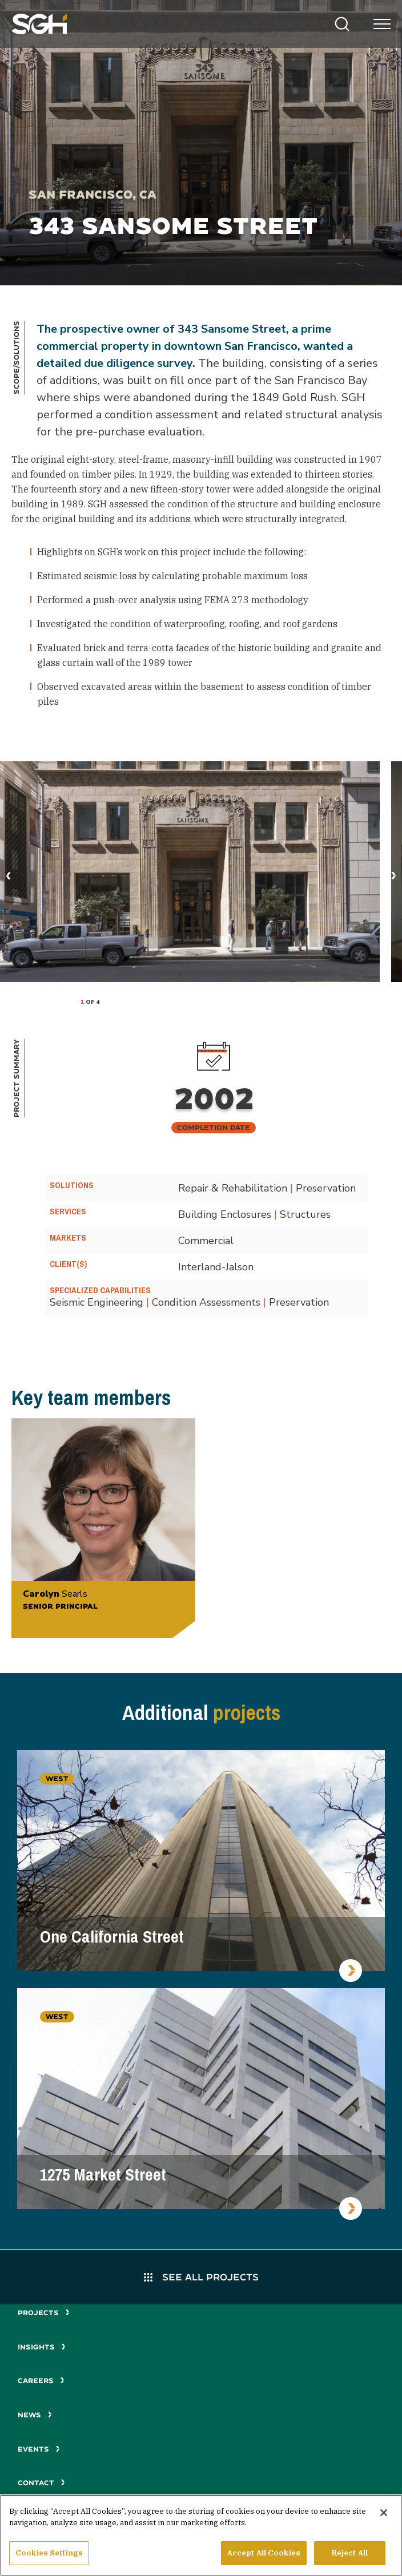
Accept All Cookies (263, 2557)
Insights (42, 2347)
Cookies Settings (49, 2557)
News (35, 2415)
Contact (41, 2482)
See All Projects (201, 2277)
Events (39, 2449)
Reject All (350, 2557)
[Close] (383, 2517)
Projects (44, 2312)
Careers (41, 2380)
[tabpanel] (190, 871)
